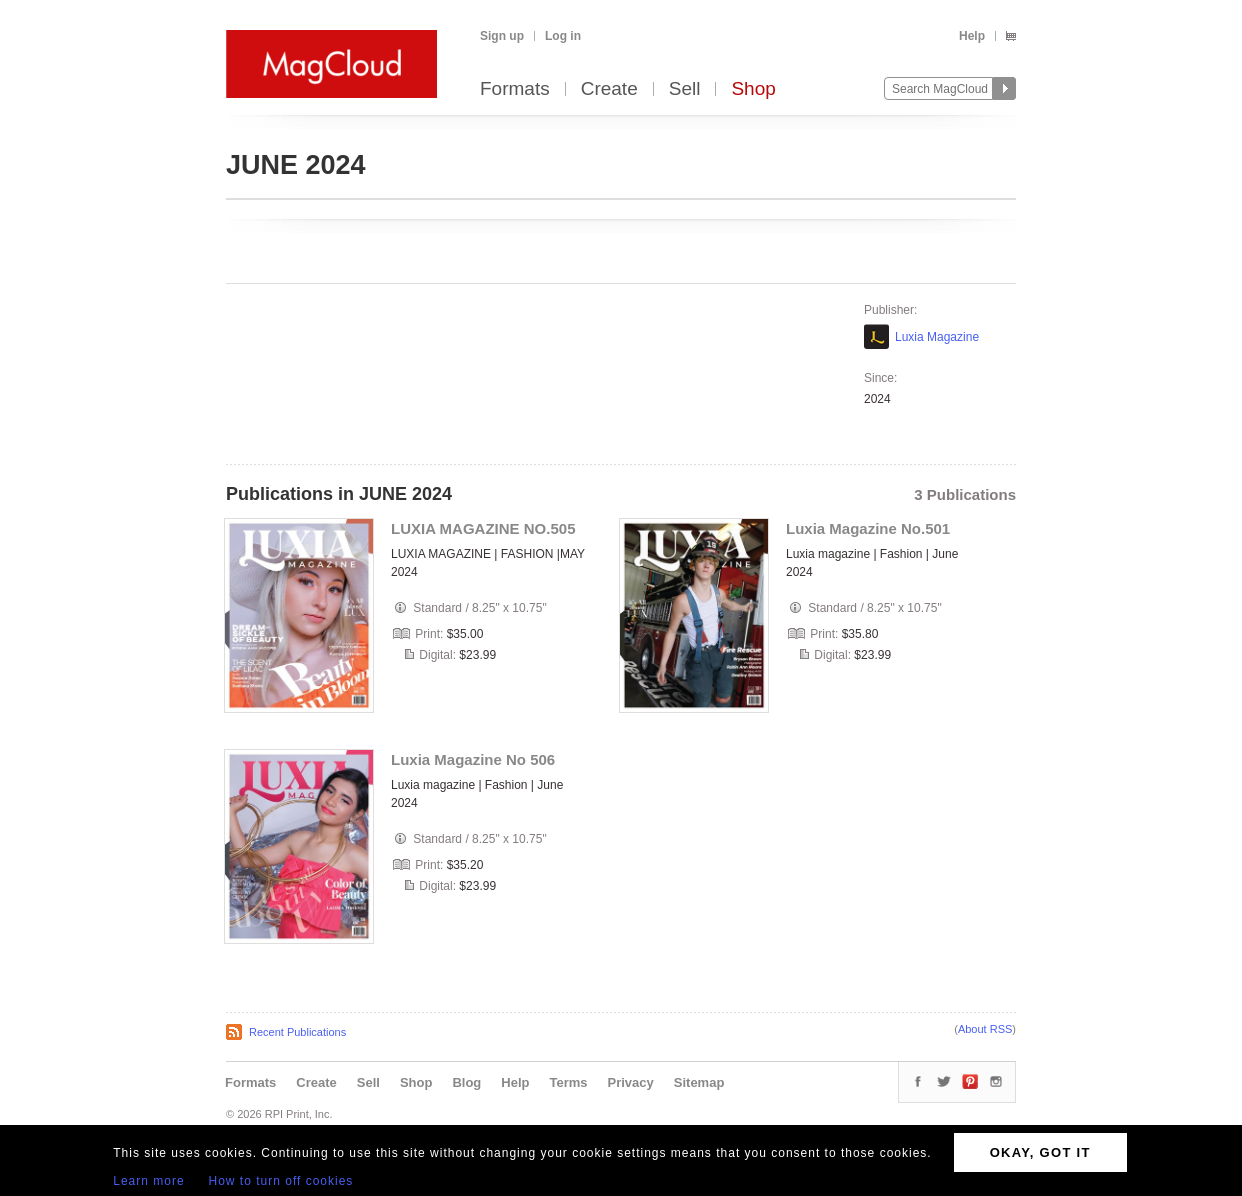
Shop (753, 89)
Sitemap (699, 1082)
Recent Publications (297, 1032)
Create (609, 89)
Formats (515, 89)
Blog (466, 1082)
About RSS (985, 1029)
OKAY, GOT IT (1040, 1152)
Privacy (631, 1082)
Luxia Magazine (937, 337)
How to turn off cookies (281, 1181)
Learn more (148, 1181)
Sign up (502, 36)
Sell (685, 89)
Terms (568, 1082)
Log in (563, 36)
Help (972, 36)
